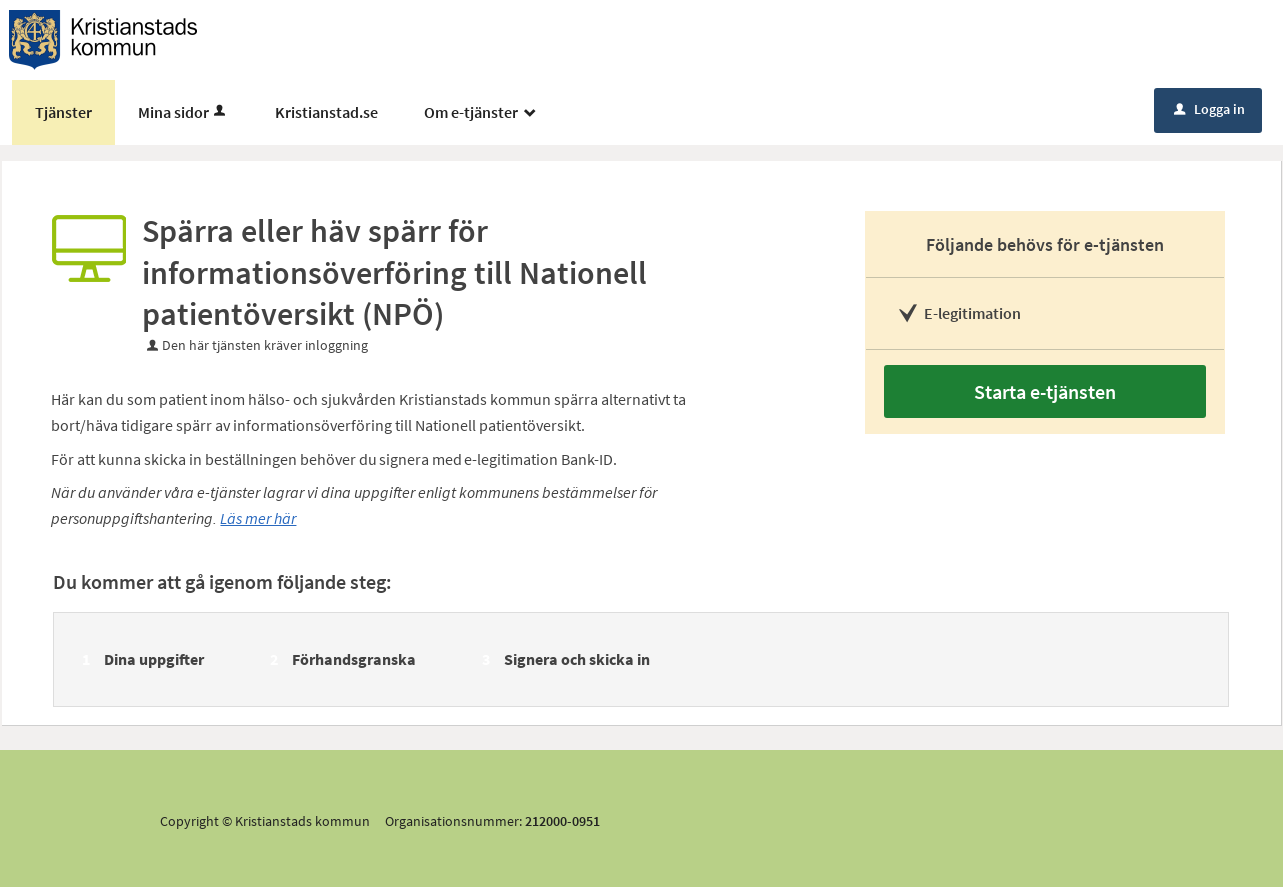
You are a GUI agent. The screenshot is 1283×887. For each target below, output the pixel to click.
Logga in (1209, 109)
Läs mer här (258, 518)
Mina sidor (183, 112)
